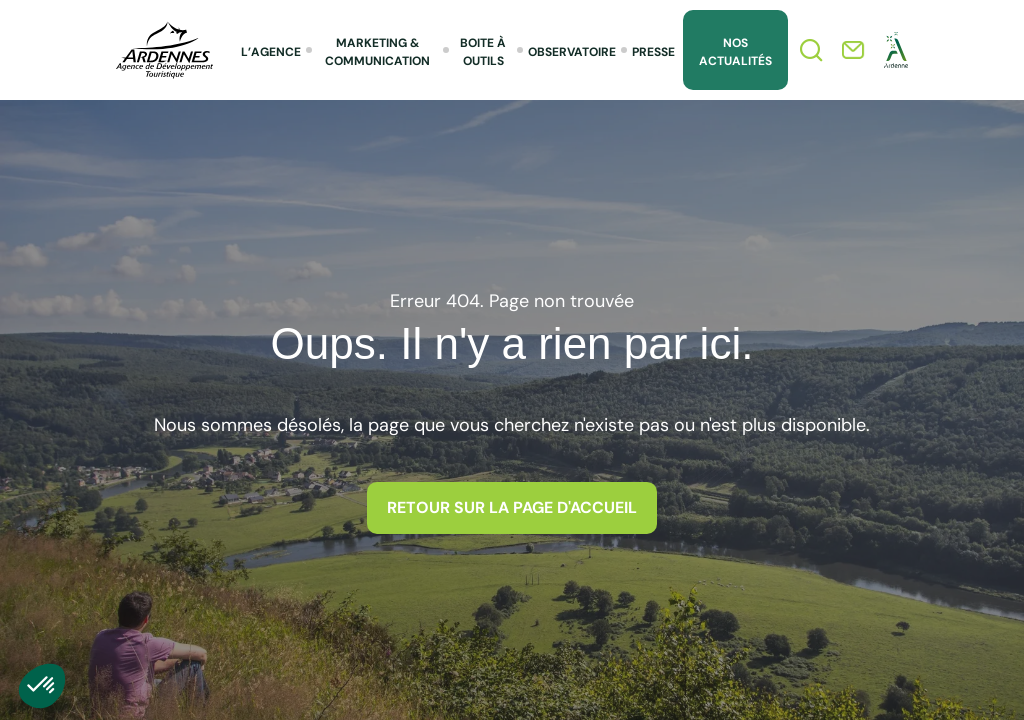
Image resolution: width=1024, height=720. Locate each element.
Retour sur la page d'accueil (512, 507)
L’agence (271, 52)
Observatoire (572, 52)
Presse (653, 52)
